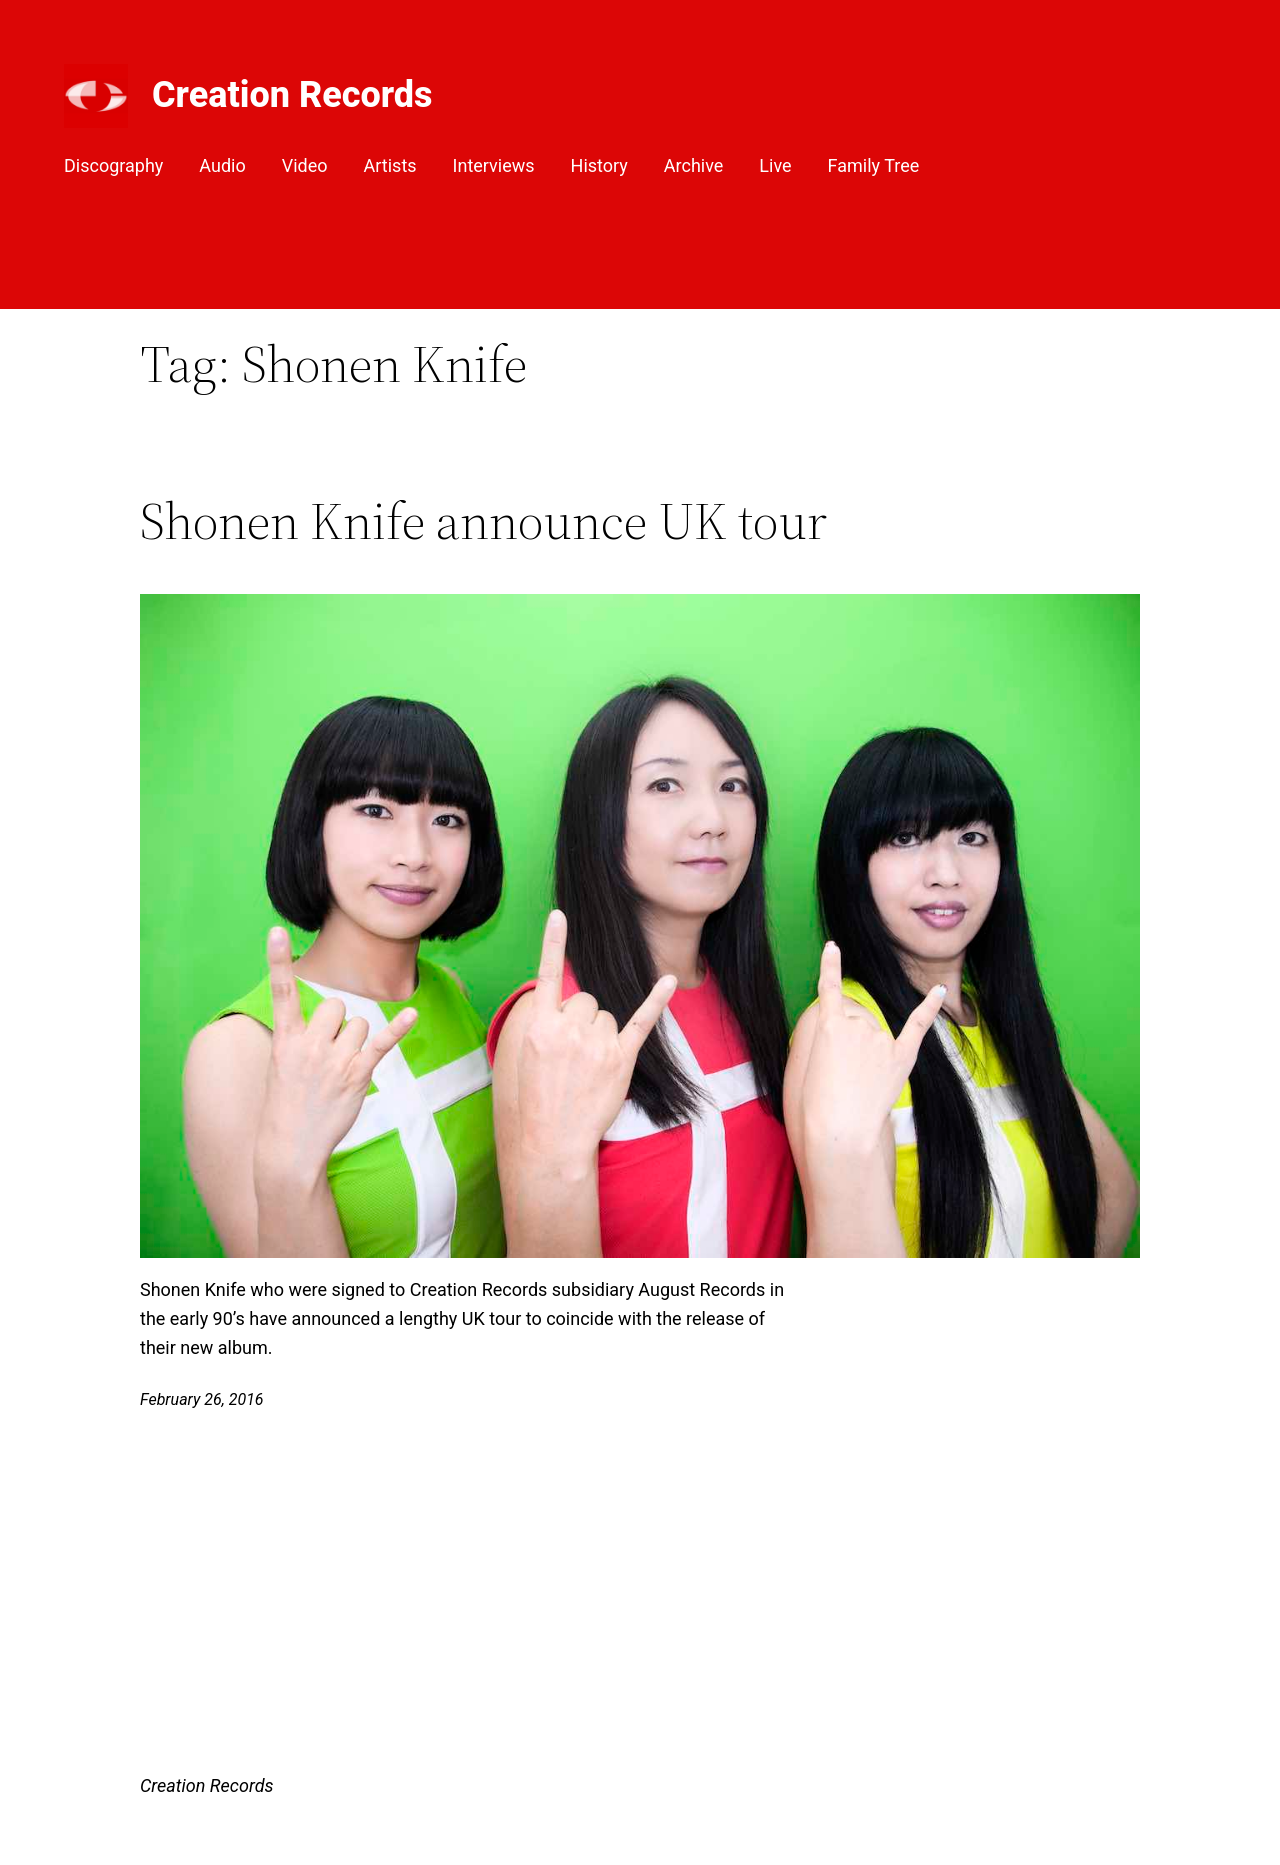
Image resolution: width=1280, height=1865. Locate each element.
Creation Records (292, 95)
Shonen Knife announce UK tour (483, 521)
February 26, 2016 (202, 1399)
